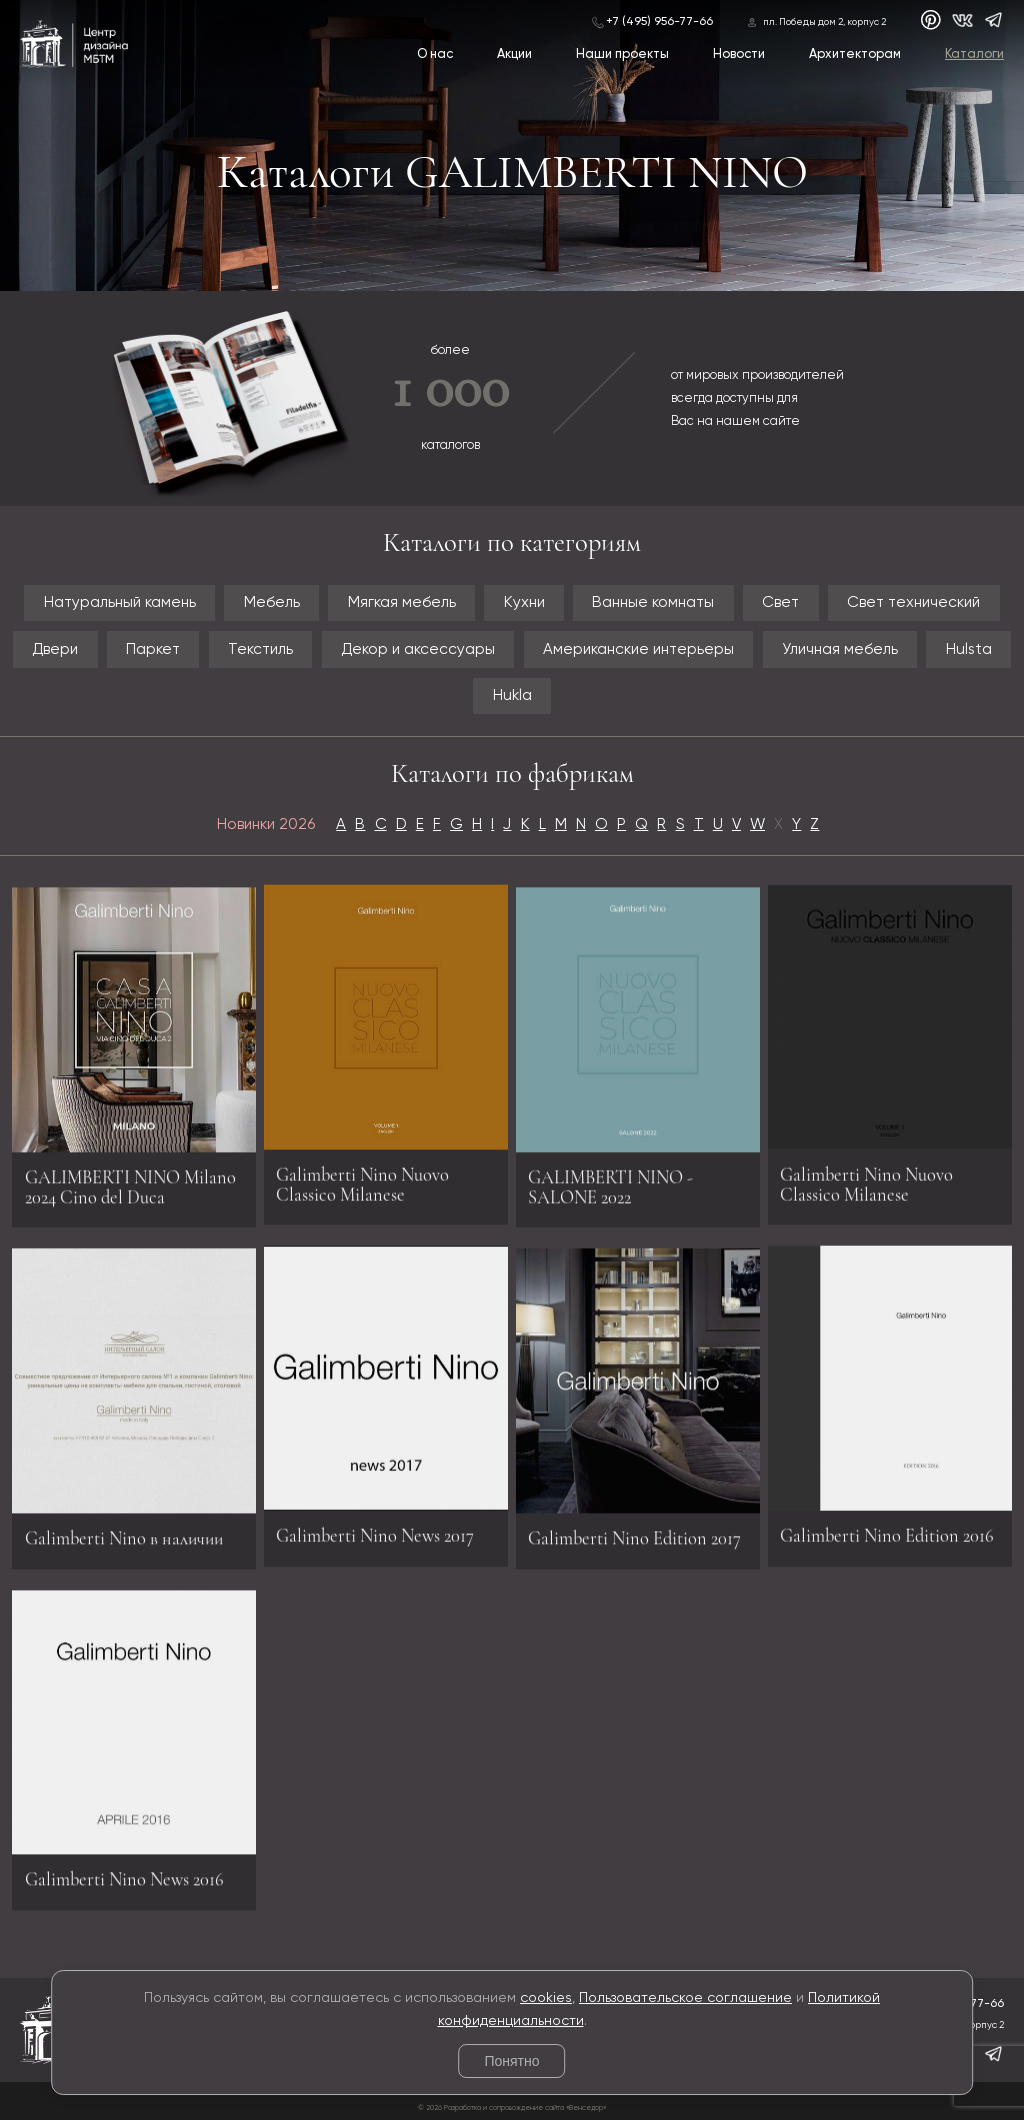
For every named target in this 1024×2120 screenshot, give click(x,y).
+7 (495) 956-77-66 (659, 22)
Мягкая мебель (402, 602)
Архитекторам (855, 54)
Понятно (511, 2061)
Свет (780, 602)
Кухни (524, 602)
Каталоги (974, 54)
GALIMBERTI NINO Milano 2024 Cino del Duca (130, 1196)
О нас (435, 54)
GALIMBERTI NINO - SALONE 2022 (610, 1196)
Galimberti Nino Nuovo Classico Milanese (362, 1175)
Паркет (153, 649)
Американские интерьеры (638, 649)
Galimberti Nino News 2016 (124, 1888)
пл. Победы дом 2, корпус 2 (824, 22)
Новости (739, 54)
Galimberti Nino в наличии (124, 1547)
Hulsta (969, 649)
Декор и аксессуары (418, 649)
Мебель (272, 602)
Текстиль (260, 649)
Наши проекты (622, 54)
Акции (514, 54)
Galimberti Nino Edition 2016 (887, 1526)
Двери (55, 649)
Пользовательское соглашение (685, 1998)
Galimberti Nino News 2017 (375, 1526)
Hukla (512, 695)
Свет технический (913, 602)
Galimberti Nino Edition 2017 (634, 1547)
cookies (546, 1998)
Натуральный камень (120, 602)
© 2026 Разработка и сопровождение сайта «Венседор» (512, 2108)
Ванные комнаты (653, 602)
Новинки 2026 (266, 824)
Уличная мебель (840, 649)
